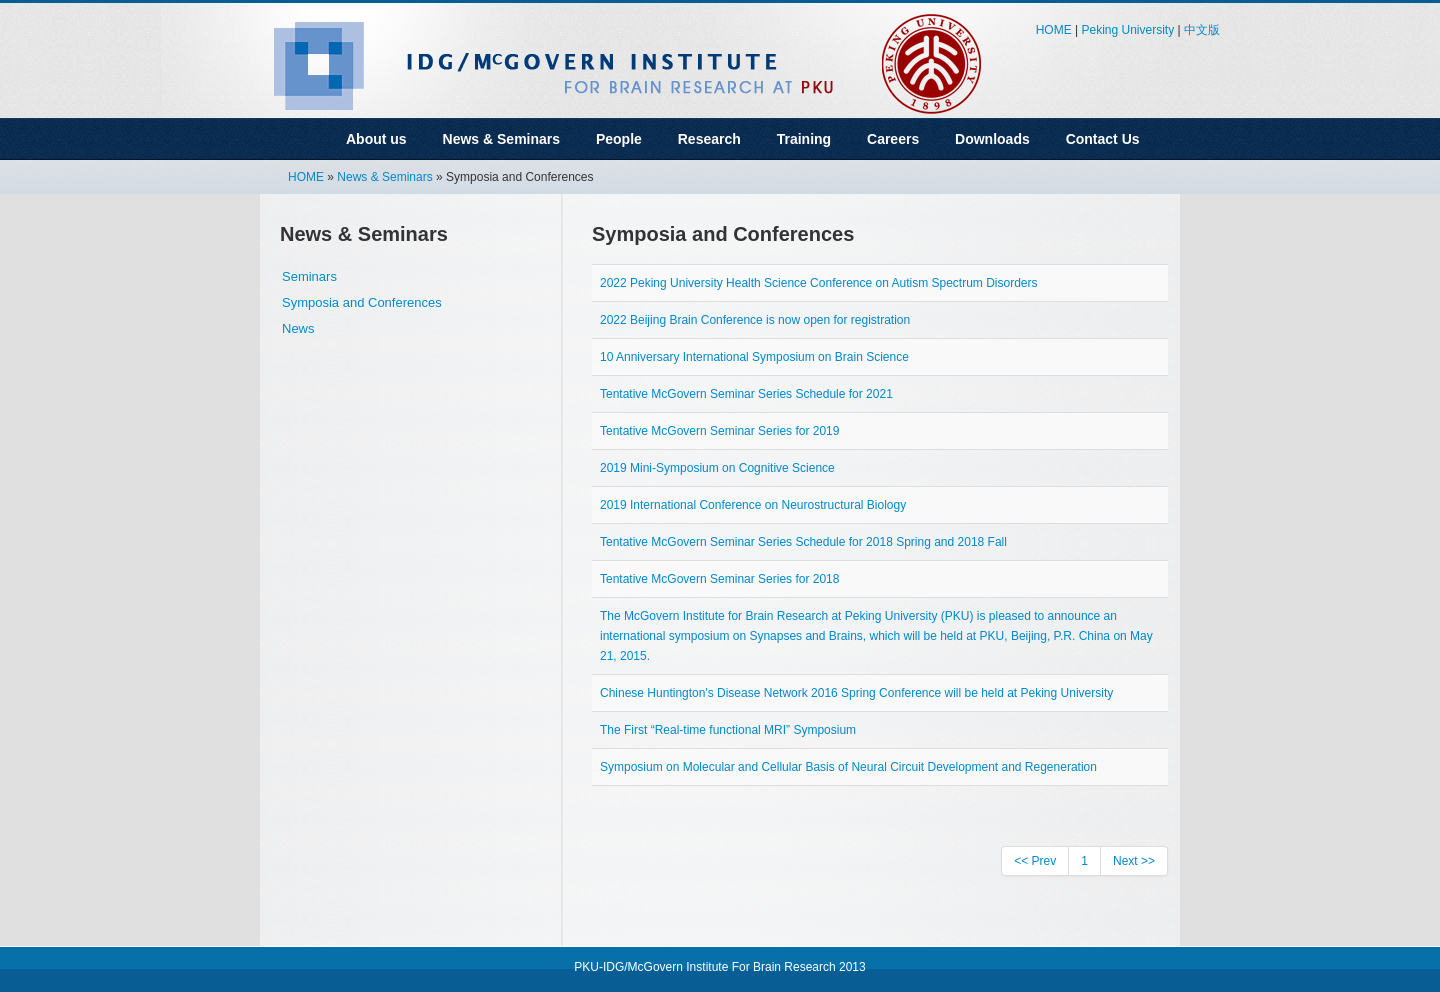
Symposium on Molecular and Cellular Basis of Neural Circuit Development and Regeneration (848, 767)
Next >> (1134, 861)
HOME (1054, 30)
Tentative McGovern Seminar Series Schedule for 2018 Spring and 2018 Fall (803, 542)
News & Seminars (502, 139)
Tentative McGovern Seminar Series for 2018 (719, 579)
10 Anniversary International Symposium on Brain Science (754, 357)
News (298, 328)
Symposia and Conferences (362, 302)
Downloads (992, 139)
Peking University (1128, 30)
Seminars (309, 276)
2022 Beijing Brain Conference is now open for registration (755, 320)
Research (709, 139)
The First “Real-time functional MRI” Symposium (728, 730)
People (619, 139)
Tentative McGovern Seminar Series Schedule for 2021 (746, 394)
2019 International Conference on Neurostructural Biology (753, 505)
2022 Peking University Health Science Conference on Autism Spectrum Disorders (819, 283)
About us (376, 139)
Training (804, 139)
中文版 (1202, 30)
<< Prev (1035, 861)
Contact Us (1103, 139)
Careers (893, 139)
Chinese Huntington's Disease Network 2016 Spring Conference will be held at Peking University (856, 693)
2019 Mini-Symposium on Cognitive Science (717, 468)
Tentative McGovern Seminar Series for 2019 (719, 431)
